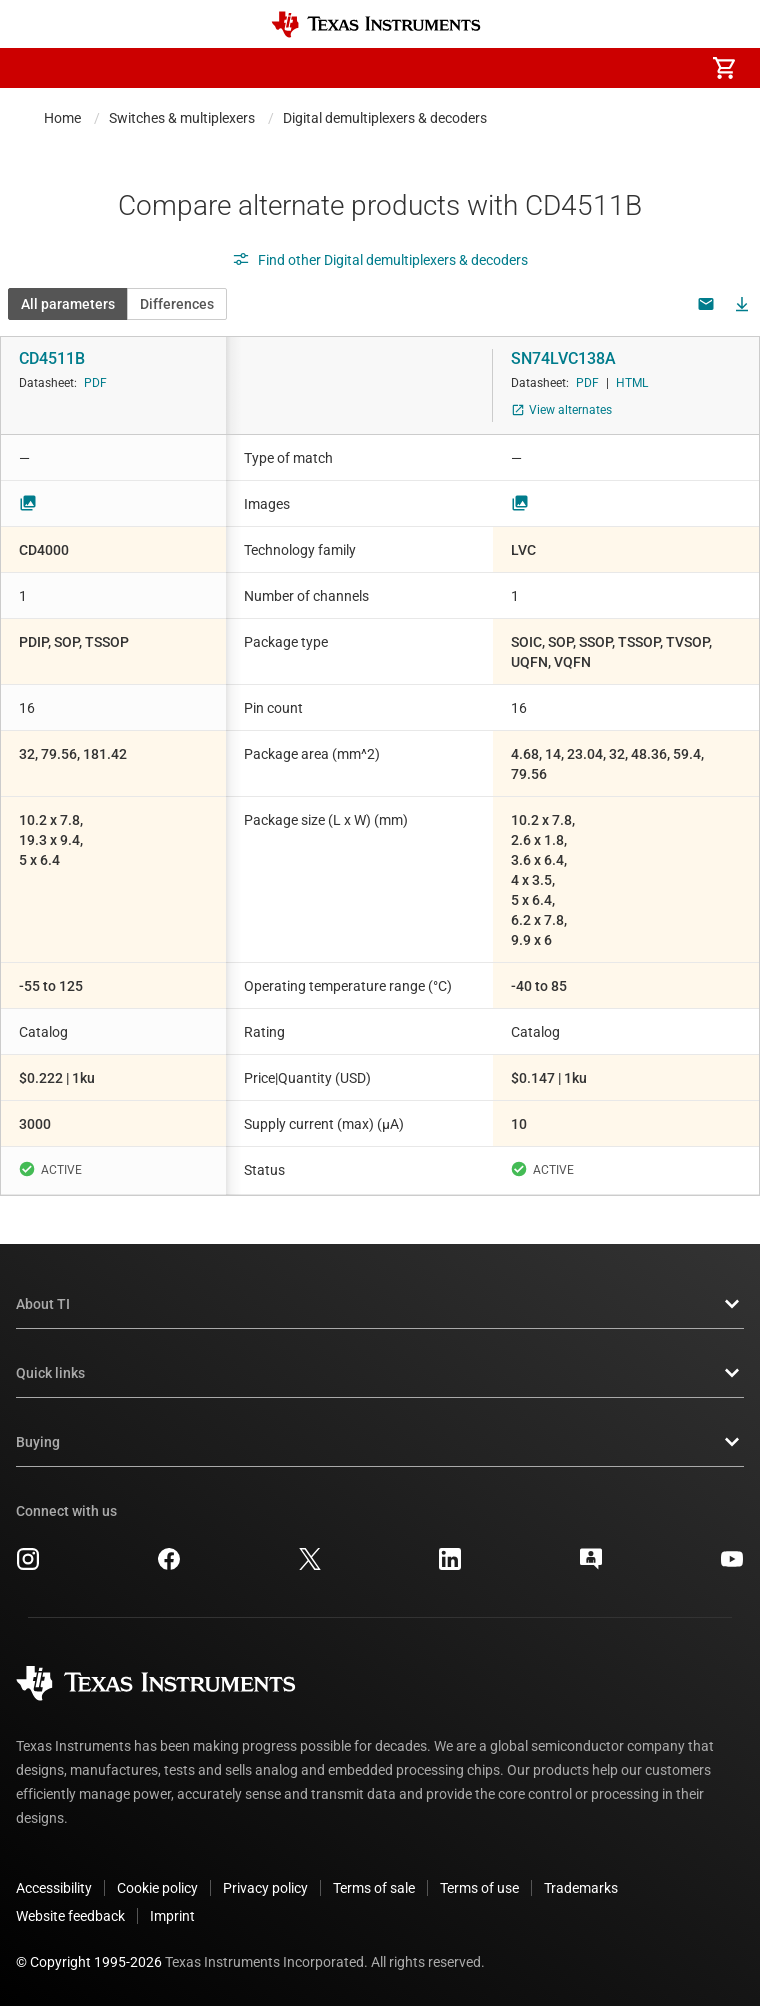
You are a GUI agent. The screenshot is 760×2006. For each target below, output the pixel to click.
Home (62, 118)
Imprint (172, 1916)
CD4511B (52, 358)
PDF (95, 383)
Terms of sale (374, 1888)
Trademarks (581, 1888)
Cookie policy (157, 1888)
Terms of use (479, 1888)
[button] (36, 68)
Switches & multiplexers (182, 118)
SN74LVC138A (563, 358)
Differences (177, 304)
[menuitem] (556, 68)
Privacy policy (265, 1888)
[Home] (376, 24)
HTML (632, 383)
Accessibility (54, 1888)
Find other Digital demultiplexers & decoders (380, 260)
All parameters (68, 304)
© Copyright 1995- (89, 1962)
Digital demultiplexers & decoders (385, 118)
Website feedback (70, 1916)
